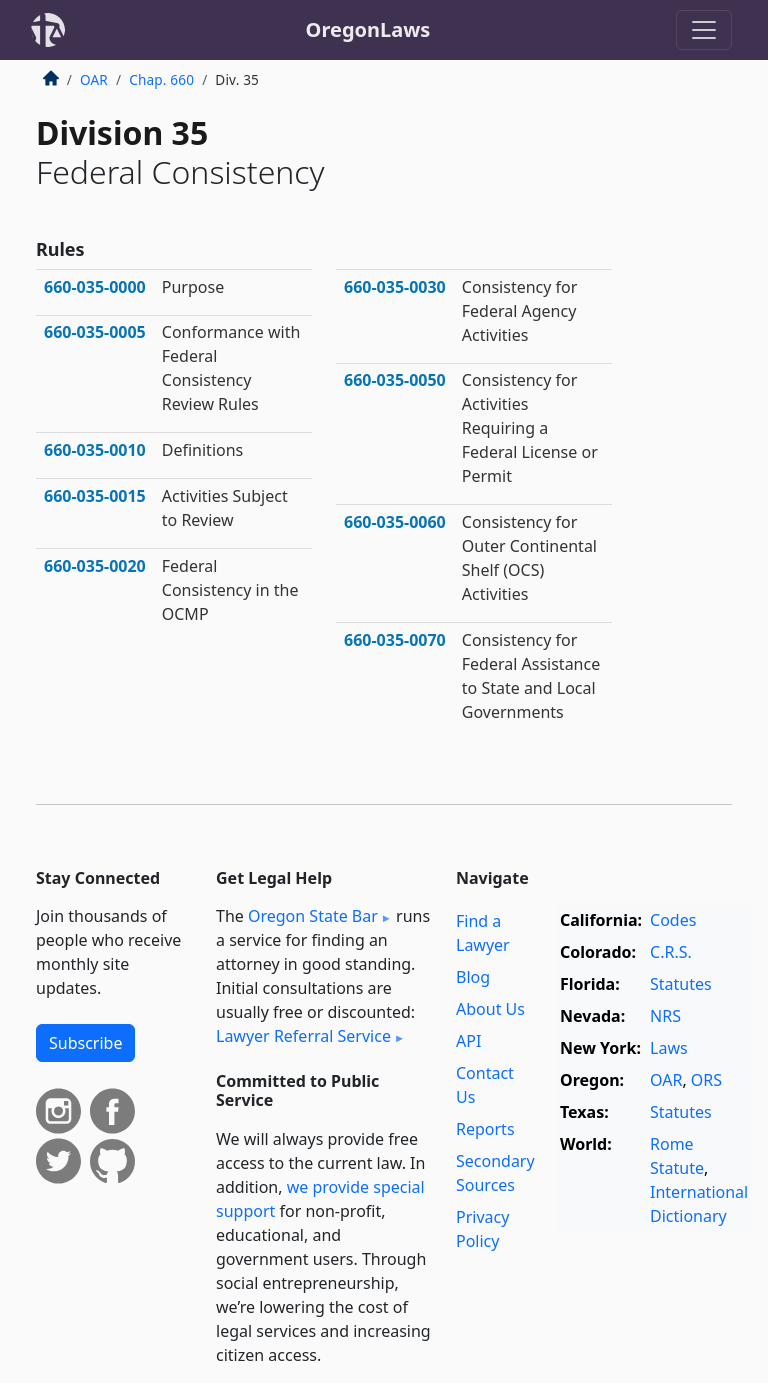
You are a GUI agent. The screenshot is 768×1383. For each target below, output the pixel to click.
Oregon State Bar (313, 916)
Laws (669, 1048)
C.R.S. (671, 952)
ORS (706, 1080)
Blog (473, 977)
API (468, 1041)
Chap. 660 (161, 79)
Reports (485, 1129)
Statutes (681, 984)
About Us (490, 1009)
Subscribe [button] (85, 1043)
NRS (665, 1016)
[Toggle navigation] (704, 30)
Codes (673, 920)
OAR (94, 79)
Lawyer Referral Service (303, 1036)
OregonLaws (368, 29)
